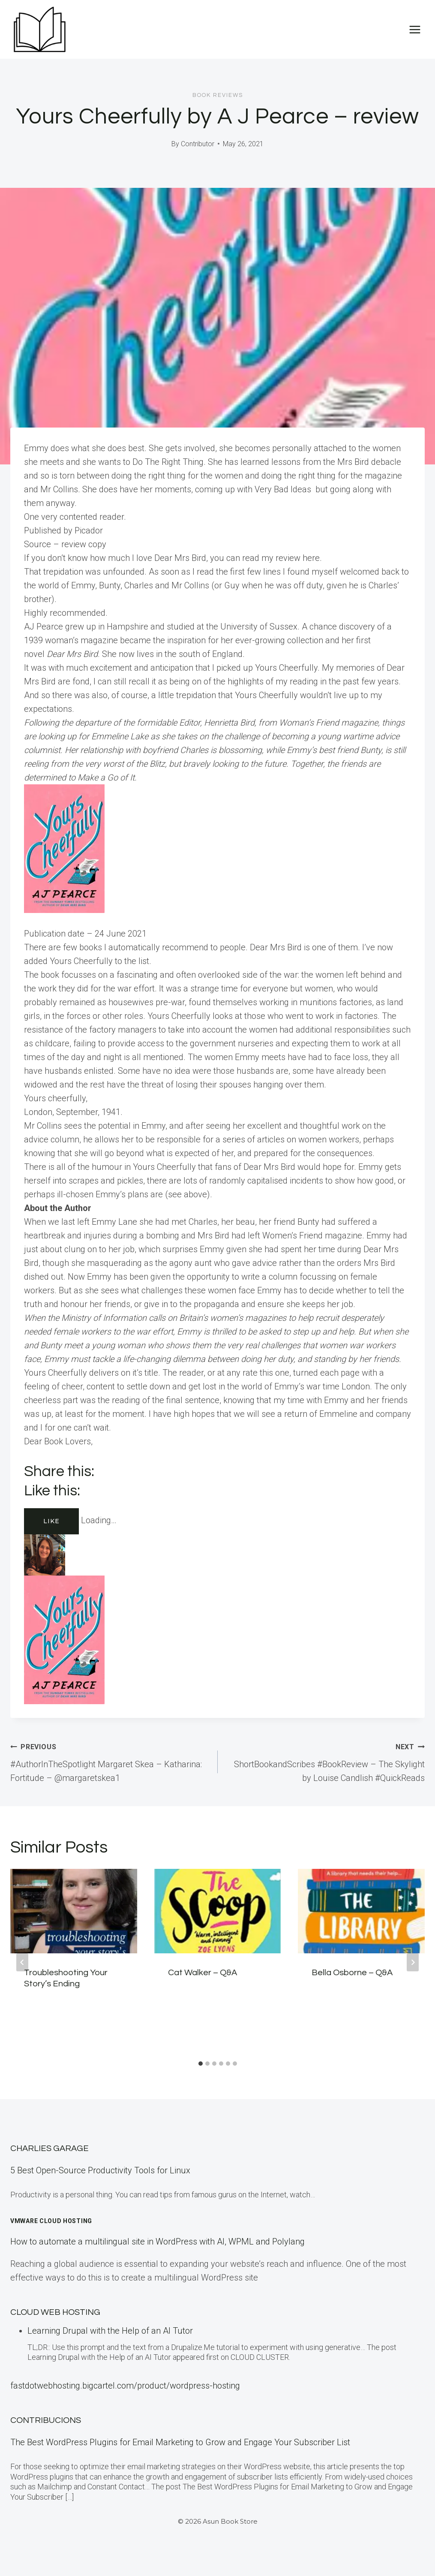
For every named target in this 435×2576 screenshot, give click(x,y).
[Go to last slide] (22, 1962)
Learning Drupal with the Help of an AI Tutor (110, 2331)
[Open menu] (415, 29)
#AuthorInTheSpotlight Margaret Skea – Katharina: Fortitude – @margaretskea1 (109, 1761)
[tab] (200, 2063)
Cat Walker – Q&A (202, 1972)
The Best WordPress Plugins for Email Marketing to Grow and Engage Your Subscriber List (180, 2442)
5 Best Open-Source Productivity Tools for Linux (100, 2170)
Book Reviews (217, 95)
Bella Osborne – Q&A (352, 1972)
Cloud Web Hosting (55, 2312)
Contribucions (45, 2420)
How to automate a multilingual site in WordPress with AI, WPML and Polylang (157, 2241)
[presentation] (73, 1911)
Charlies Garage (49, 2148)
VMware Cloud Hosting (51, 2220)
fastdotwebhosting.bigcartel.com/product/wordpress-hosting (125, 2385)
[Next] (413, 1962)
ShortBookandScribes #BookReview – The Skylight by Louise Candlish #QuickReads (325, 1761)
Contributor (197, 144)
